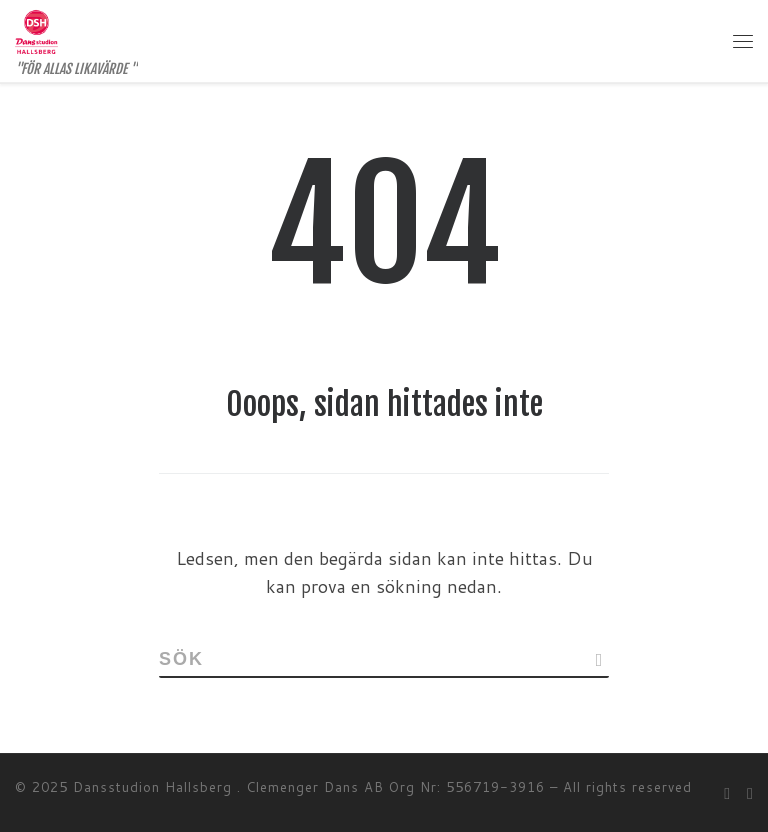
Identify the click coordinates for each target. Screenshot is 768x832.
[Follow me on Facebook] (727, 792)
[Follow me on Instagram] (750, 792)
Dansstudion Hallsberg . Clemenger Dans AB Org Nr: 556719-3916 (309, 787)
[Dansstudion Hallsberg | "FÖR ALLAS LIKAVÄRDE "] (36, 30)
